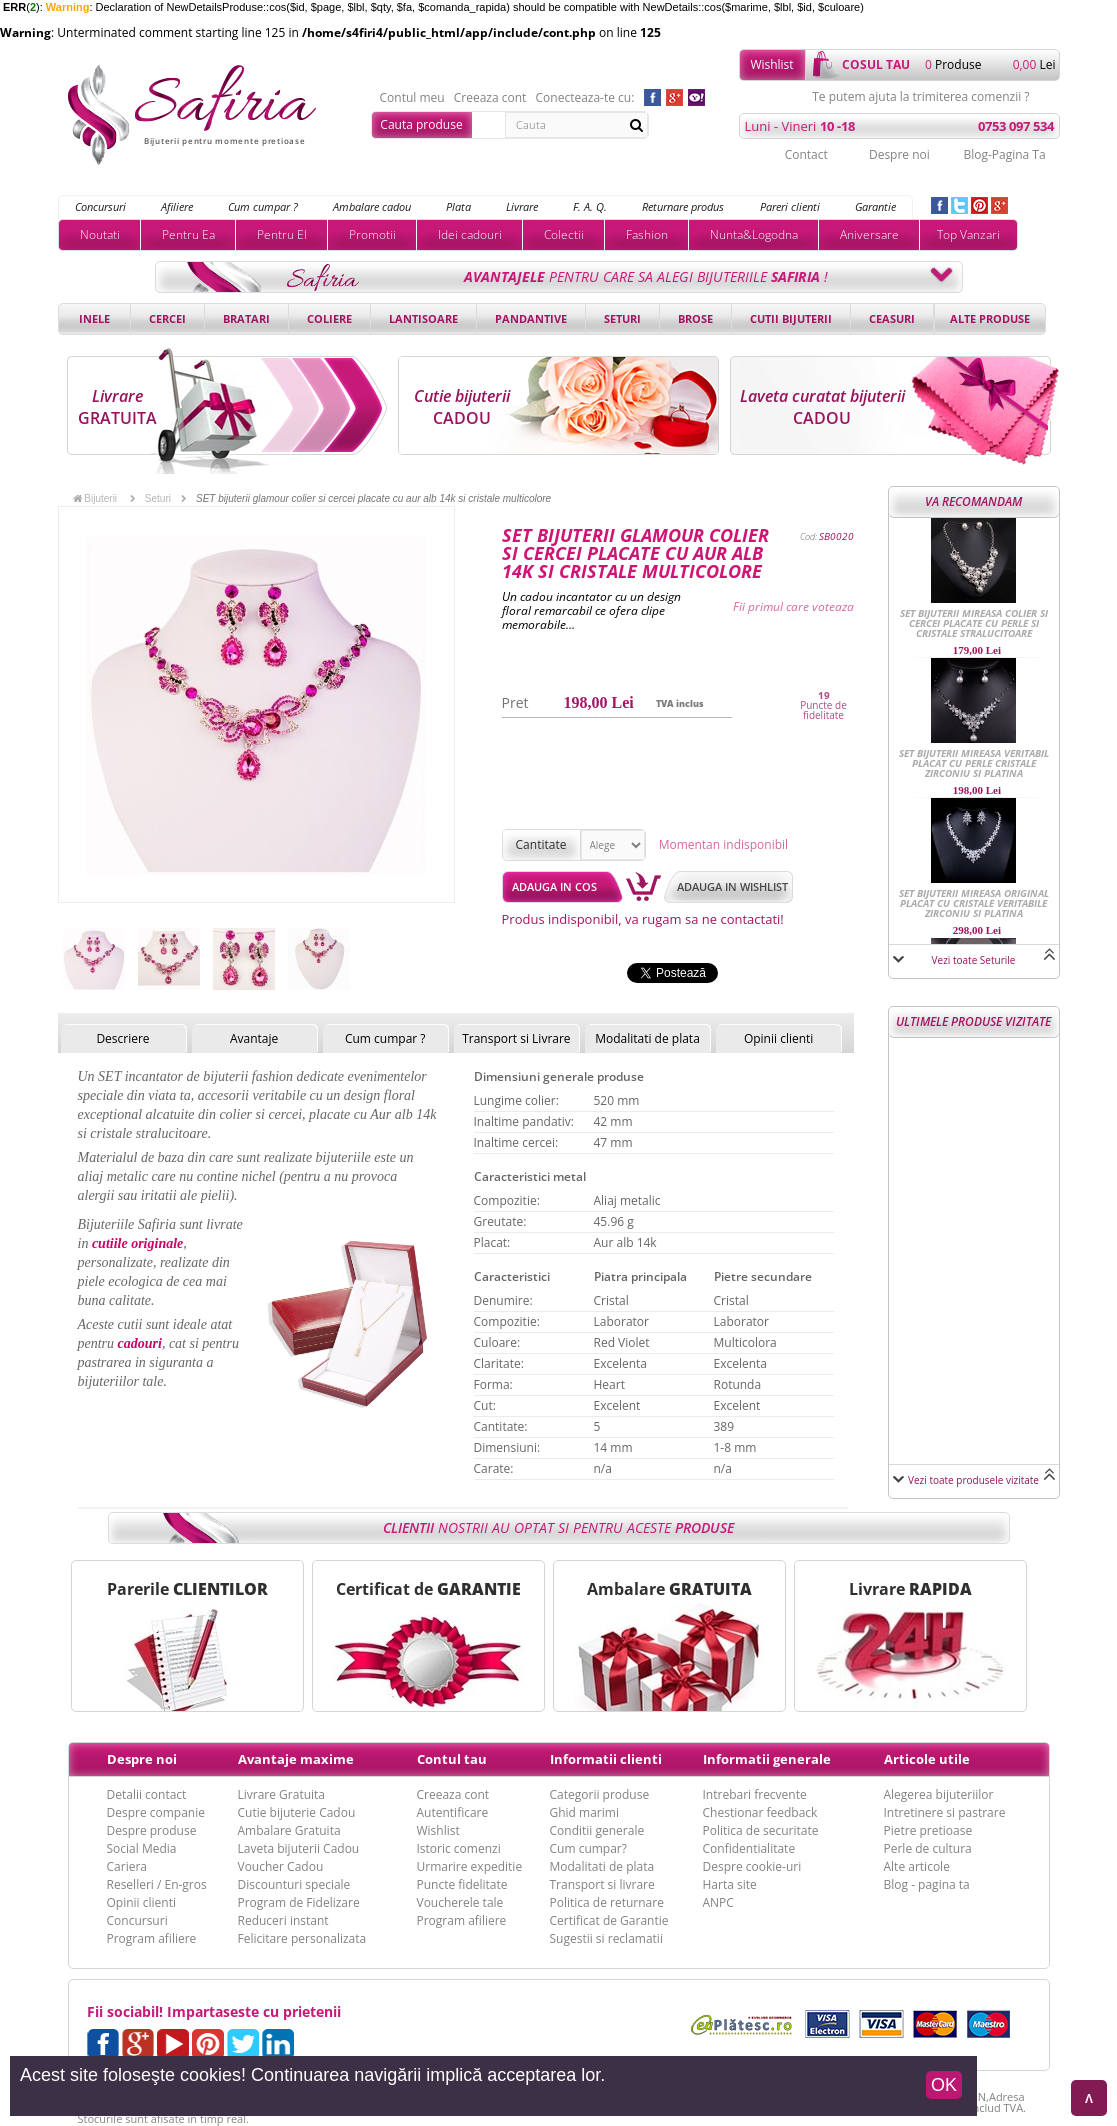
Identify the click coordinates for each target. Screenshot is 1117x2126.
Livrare (522, 206)
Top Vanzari (968, 234)
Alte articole (917, 1866)
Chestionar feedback (760, 1812)
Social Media (142, 1848)
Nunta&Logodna (754, 234)
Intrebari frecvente (755, 1794)
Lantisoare (423, 318)
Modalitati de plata (647, 1038)
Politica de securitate (761, 1830)
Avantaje (254, 1038)
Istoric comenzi (459, 1848)
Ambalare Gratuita (289, 1830)
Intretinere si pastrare (945, 1812)
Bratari (246, 318)
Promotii (372, 234)
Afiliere (177, 206)
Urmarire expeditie (470, 1866)
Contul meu (412, 98)
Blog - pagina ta (927, 1884)
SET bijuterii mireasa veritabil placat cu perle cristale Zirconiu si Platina (974, 763)
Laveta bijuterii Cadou (299, 1848)
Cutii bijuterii (791, 318)
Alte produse (990, 318)
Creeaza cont (490, 98)
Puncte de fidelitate (823, 710)
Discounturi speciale (294, 1884)
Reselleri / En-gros (157, 1884)
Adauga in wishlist (732, 886)
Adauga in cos (554, 886)
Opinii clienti (778, 1038)
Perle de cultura (928, 1848)
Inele (94, 318)
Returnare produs (683, 206)
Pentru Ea (188, 234)
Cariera (127, 1866)
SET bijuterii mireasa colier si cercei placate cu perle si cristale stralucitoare (974, 623)
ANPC (718, 1902)
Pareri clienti (790, 206)
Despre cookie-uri (752, 1866)
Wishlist (771, 64)
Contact (806, 154)
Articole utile (927, 1759)
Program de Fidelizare (299, 1902)
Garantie (875, 206)
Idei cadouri (470, 234)
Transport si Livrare (516, 1038)
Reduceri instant (283, 1920)
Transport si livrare (602, 1884)
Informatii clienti (606, 1759)
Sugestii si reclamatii (606, 1938)
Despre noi (899, 154)
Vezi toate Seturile (974, 960)
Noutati (100, 234)
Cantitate (541, 844)
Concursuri (100, 206)
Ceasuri (892, 318)
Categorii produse (600, 1794)
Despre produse (152, 1830)
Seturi (622, 318)
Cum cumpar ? (263, 206)
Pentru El (282, 234)
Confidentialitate (749, 1848)
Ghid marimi (584, 1812)
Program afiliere (152, 1938)
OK (944, 2085)
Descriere (122, 1038)
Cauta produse (421, 124)
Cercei (167, 318)
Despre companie (156, 1812)
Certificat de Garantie (609, 1920)
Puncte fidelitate (462, 1884)
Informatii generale (767, 1759)
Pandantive (531, 318)
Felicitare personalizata (302, 1938)
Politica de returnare (607, 1902)
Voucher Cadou (281, 1866)
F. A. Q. (590, 206)
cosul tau (876, 64)
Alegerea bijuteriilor (939, 1794)
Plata (458, 206)
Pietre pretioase (928, 1830)
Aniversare (869, 234)
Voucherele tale (460, 1902)
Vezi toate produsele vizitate (973, 1480)
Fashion (647, 234)
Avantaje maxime (296, 1759)
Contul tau (452, 1759)
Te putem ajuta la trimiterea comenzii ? (920, 97)
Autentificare (453, 1812)
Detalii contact (147, 1794)
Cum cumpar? (588, 1848)
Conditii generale (597, 1830)
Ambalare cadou (372, 206)
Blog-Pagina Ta (1004, 154)
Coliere (329, 318)
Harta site (730, 1884)
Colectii (564, 234)
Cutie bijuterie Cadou (297, 1812)
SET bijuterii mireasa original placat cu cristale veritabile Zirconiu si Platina (974, 903)
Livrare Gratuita (282, 1794)
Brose (695, 318)
